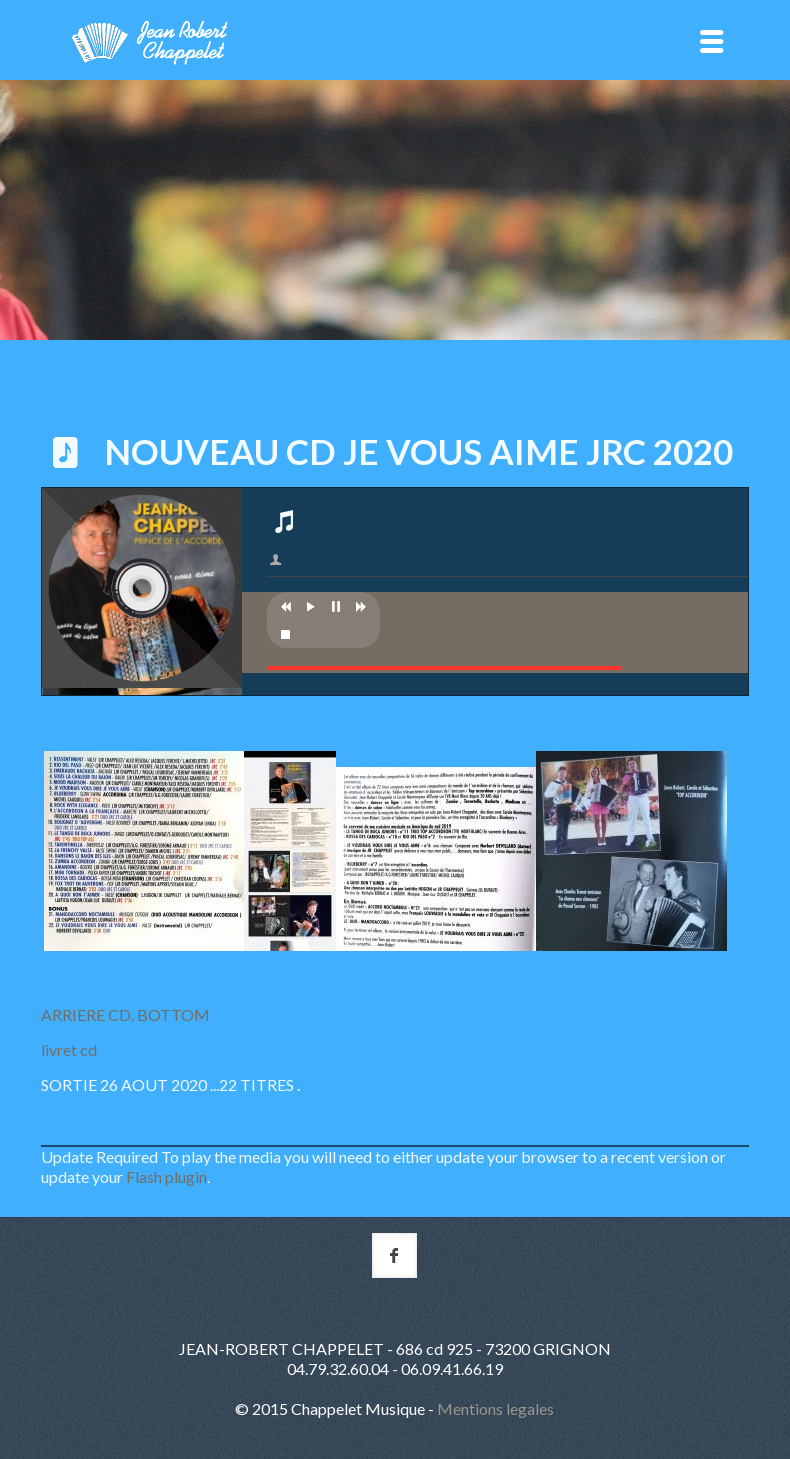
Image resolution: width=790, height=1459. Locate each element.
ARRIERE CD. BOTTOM (125, 1014)
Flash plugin (166, 1176)
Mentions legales (495, 1408)
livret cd (70, 1049)
